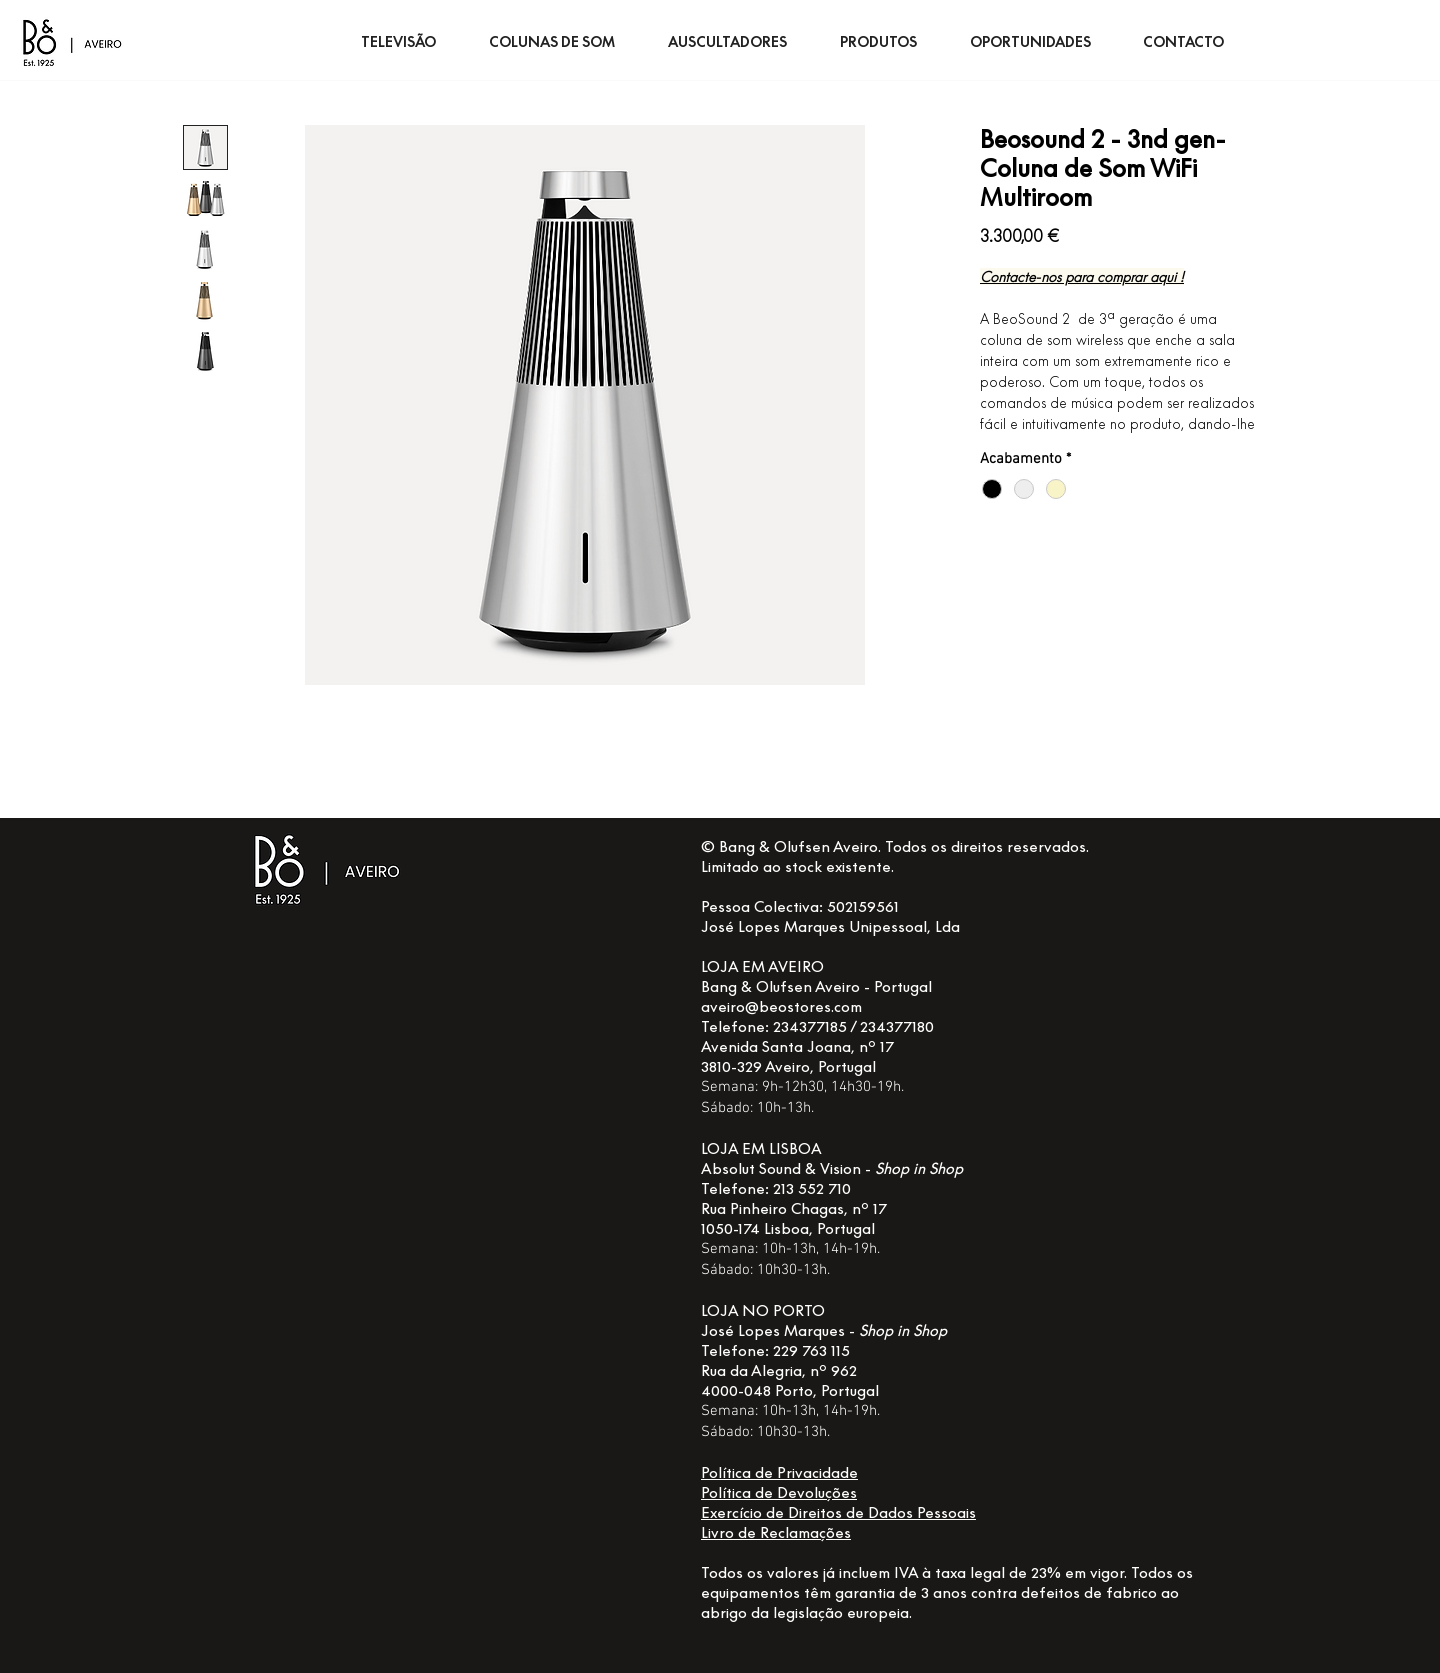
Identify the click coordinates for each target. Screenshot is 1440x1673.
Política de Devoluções (779, 1492)
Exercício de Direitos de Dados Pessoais (838, 1512)
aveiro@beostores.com (781, 1006)
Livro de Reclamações (776, 1532)
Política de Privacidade (779, 1472)
